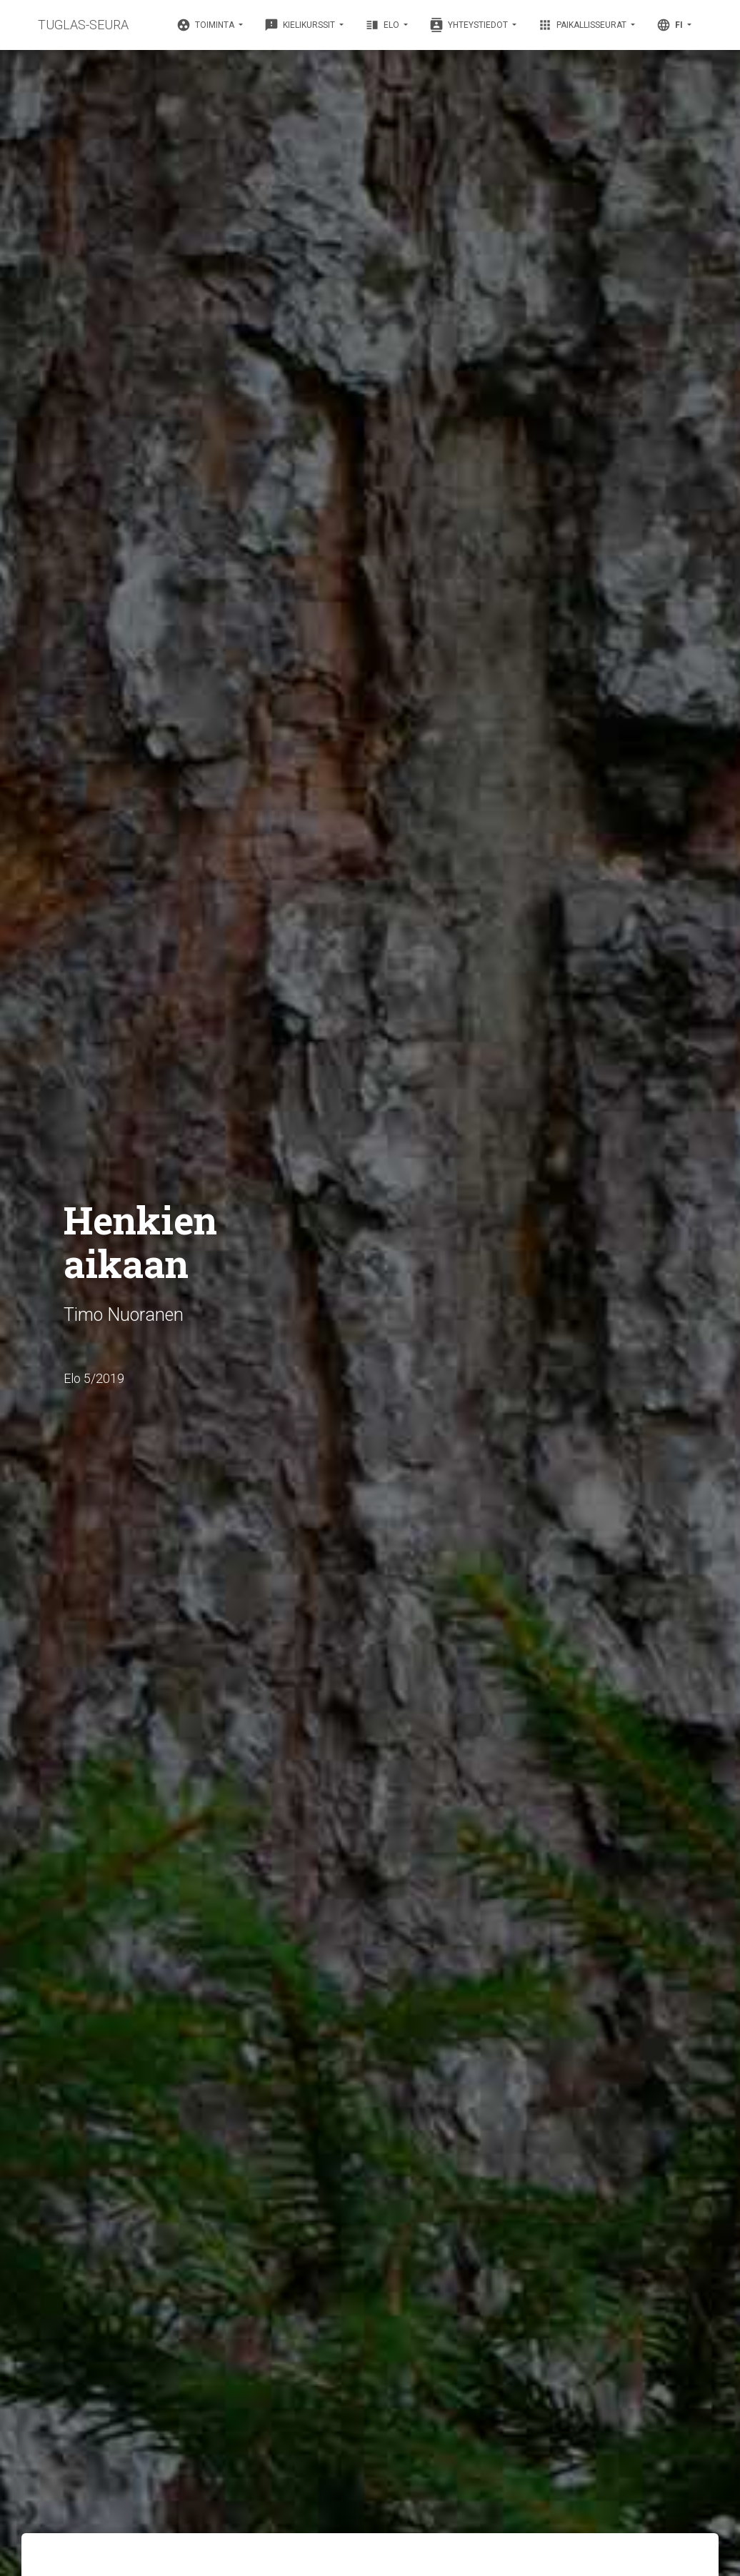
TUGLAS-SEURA (83, 24)
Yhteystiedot (469, 25)
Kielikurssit (300, 25)
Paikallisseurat (583, 25)
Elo (383, 25)
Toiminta (206, 25)
